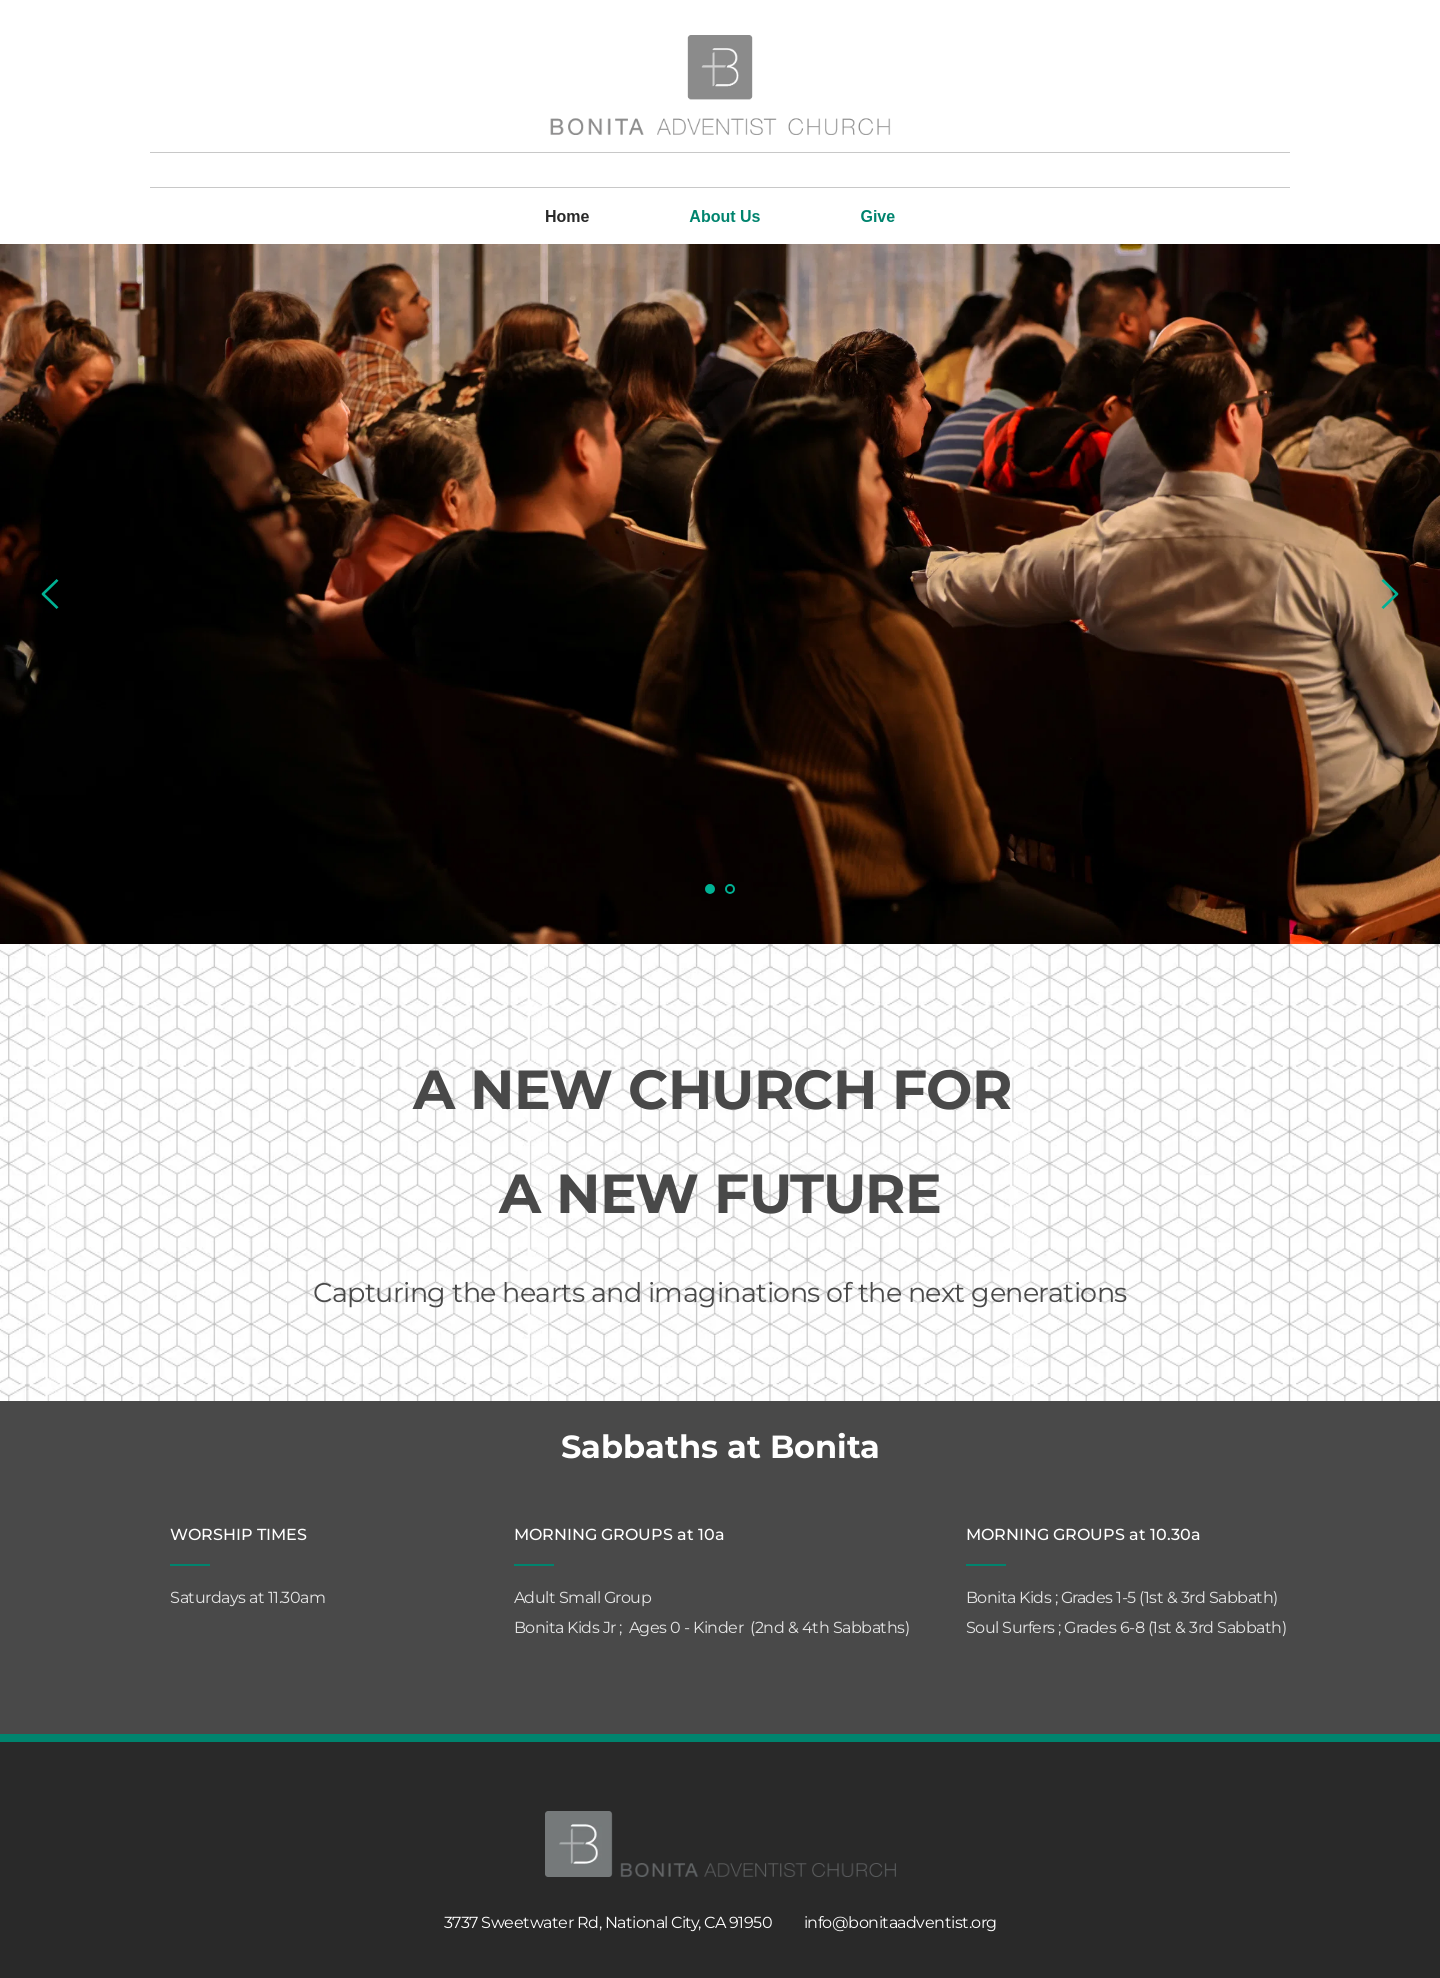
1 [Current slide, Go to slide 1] (710, 889)
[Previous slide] (51, 594)
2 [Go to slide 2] (730, 889)
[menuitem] (567, 217)
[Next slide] (1389, 594)
